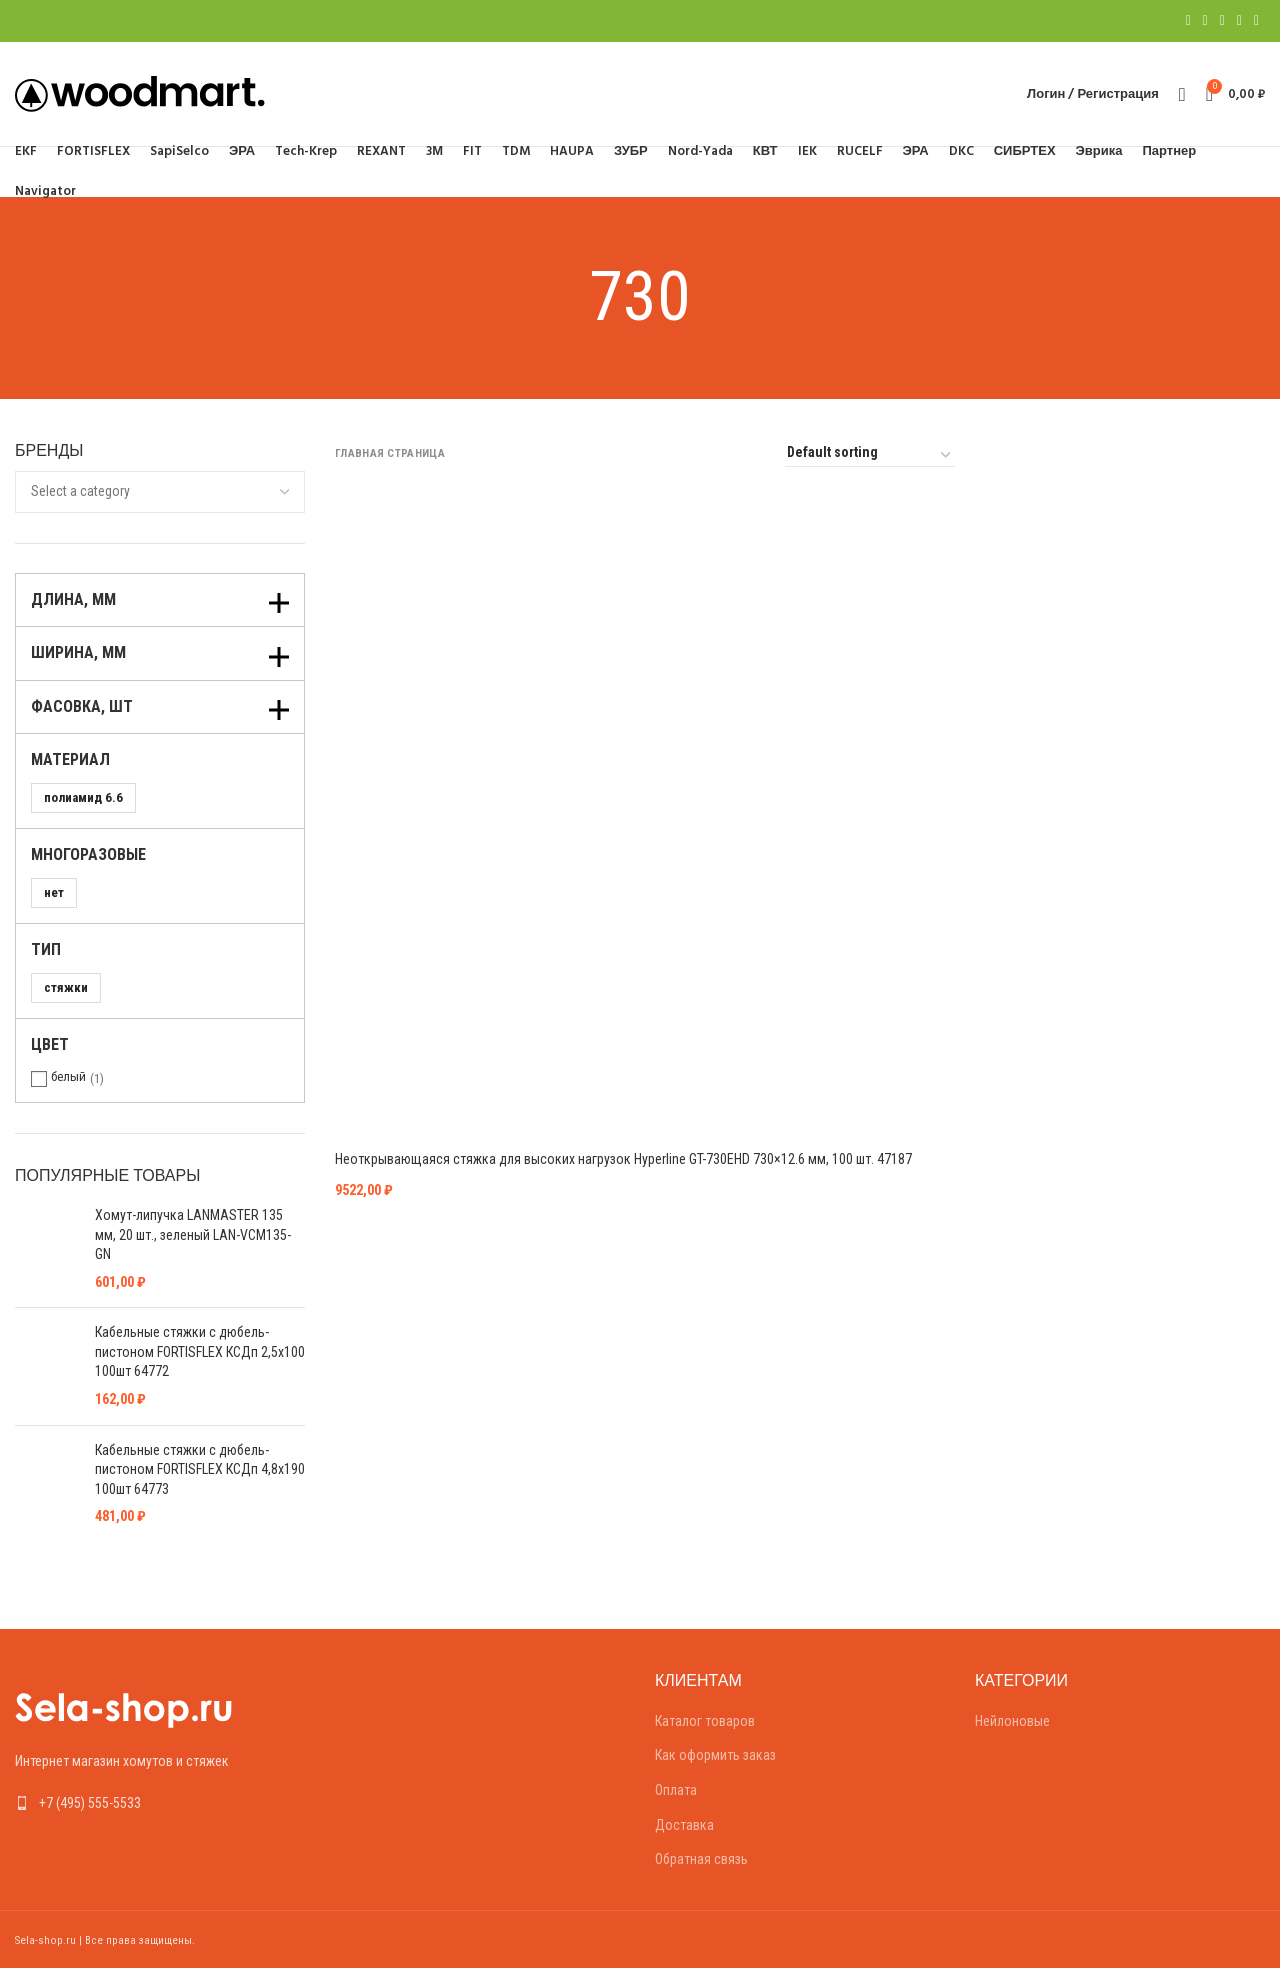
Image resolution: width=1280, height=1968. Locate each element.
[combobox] (160, 492)
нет (54, 892)
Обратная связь (701, 1859)
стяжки (66, 987)
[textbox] (80, 491)
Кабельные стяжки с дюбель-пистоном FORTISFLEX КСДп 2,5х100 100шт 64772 (200, 1351)
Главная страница (390, 453)
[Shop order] (870, 455)
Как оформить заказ (715, 1755)
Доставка (684, 1825)
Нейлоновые (1012, 1721)
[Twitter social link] (1205, 21)
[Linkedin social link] (1239, 21)
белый (68, 1076)
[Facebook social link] (1187, 21)
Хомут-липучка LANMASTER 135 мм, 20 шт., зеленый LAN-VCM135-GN (193, 1234)
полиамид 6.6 (83, 797)
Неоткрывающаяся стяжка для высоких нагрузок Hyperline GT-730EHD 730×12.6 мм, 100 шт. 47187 (623, 1159)
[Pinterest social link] (1222, 21)
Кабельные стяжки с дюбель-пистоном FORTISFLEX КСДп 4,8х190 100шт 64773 (200, 1469)
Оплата (676, 1790)
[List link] (160, 1803)
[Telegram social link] (1256, 21)
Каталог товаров (705, 1721)
